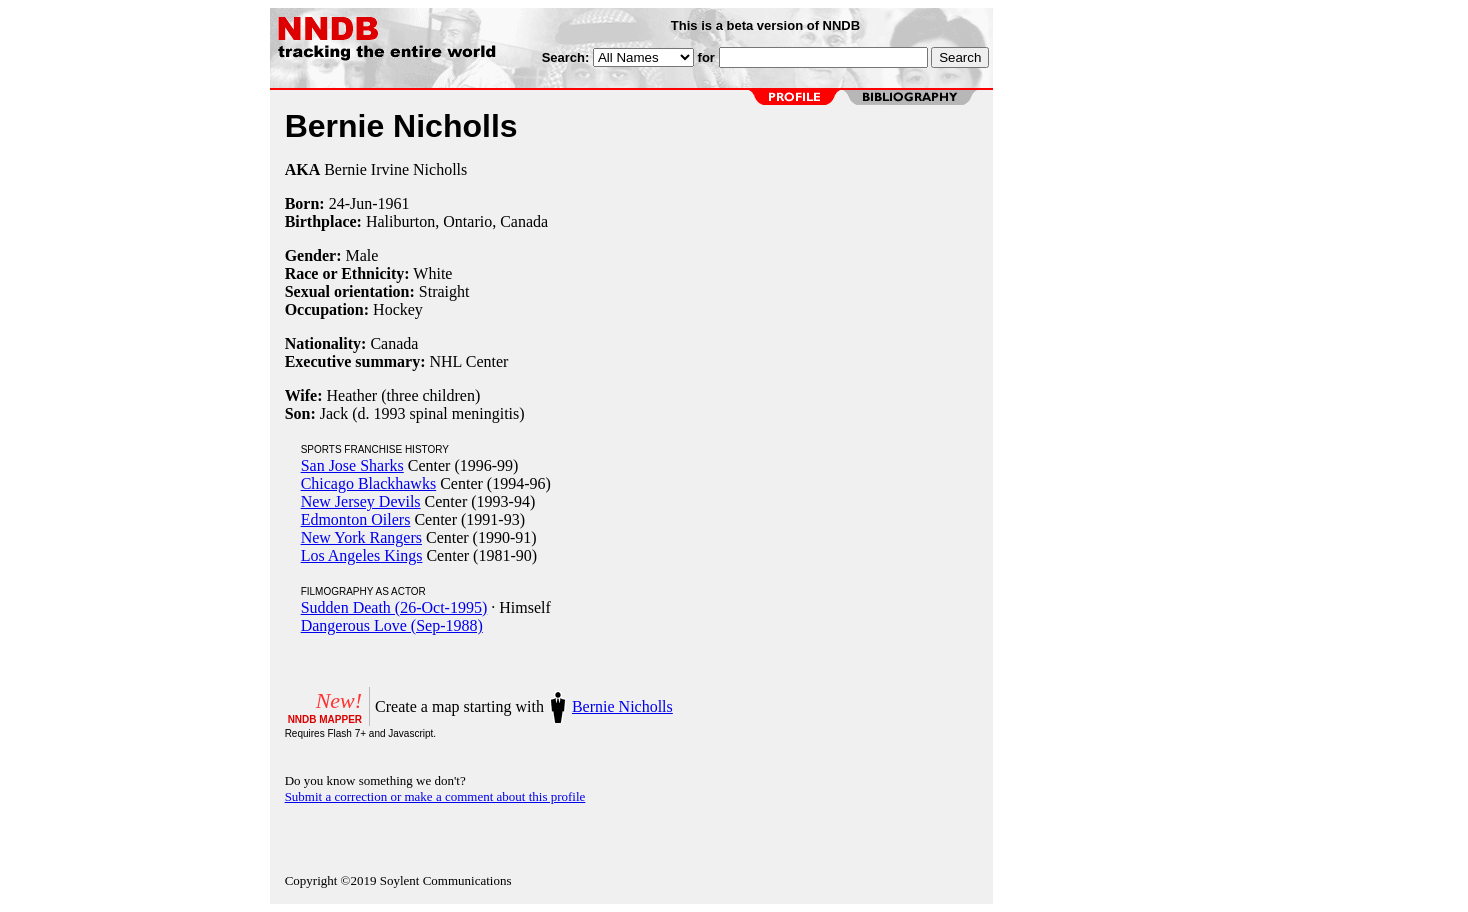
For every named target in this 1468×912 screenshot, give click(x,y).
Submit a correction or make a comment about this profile (435, 796)
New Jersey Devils (361, 501)
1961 (394, 203)
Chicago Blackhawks (369, 483)
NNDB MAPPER (325, 719)
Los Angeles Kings (362, 555)
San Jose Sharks (352, 465)
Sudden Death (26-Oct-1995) (394, 607)
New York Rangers (361, 537)
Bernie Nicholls (622, 706)
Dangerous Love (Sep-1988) (392, 625)
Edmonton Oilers (356, 519)
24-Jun (351, 203)
